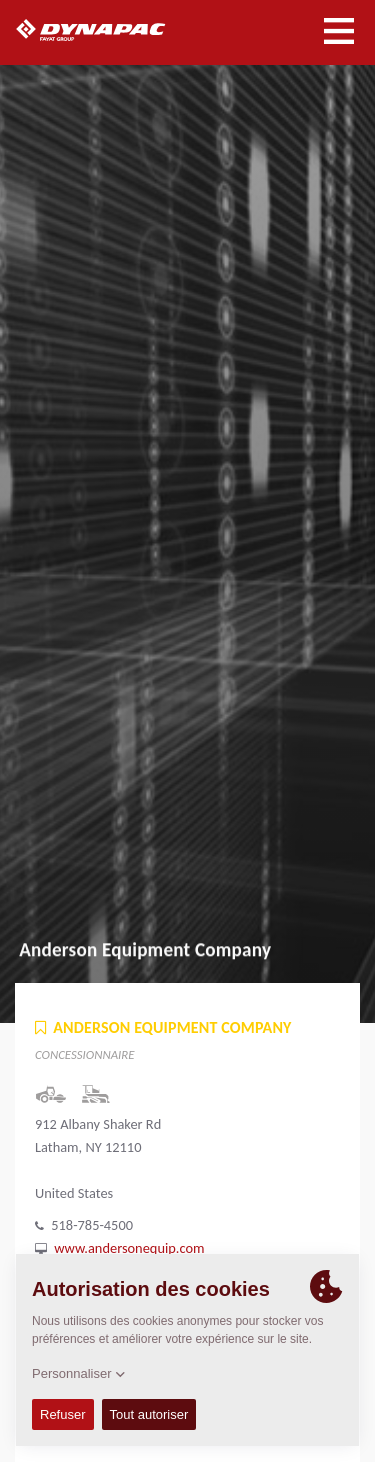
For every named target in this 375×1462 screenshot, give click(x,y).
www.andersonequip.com (129, 1248)
